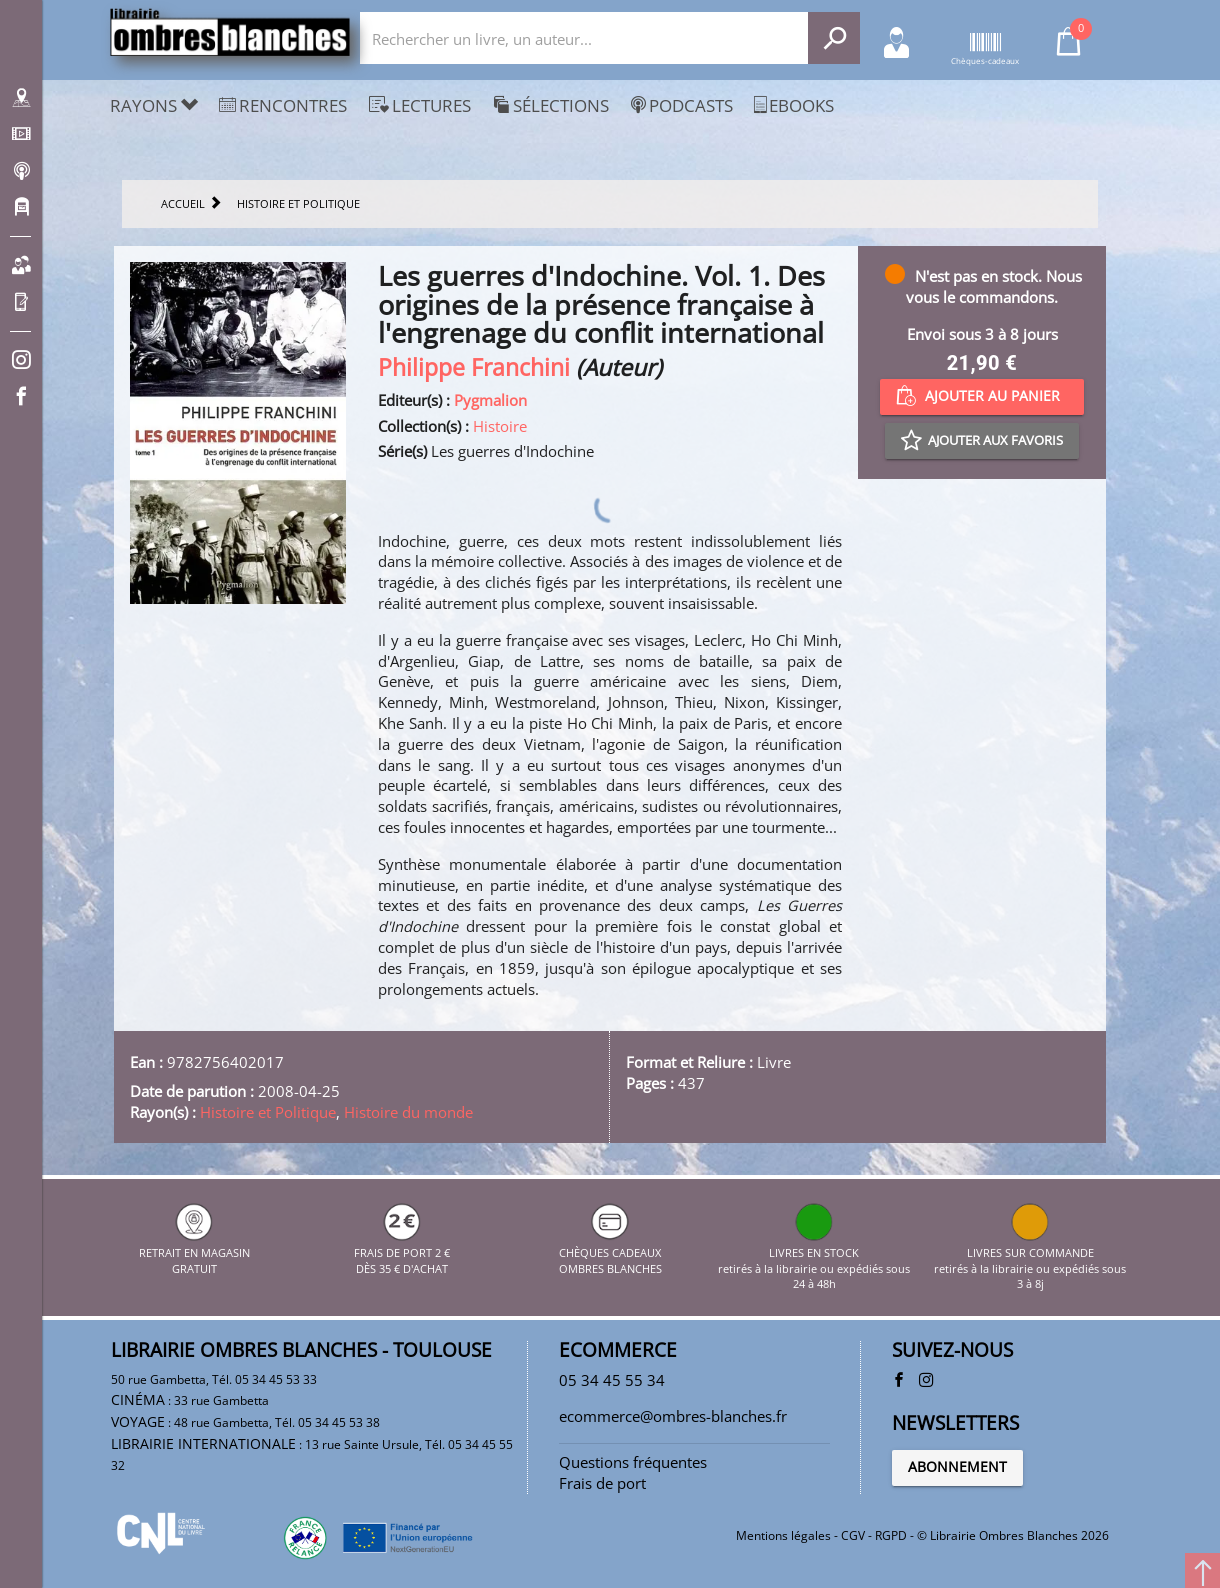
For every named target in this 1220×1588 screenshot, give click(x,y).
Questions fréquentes (633, 1462)
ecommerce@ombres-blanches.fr (673, 1416)
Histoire (500, 426)
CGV (853, 1535)
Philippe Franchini (474, 367)
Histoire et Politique (268, 1112)
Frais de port (602, 1483)
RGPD (891, 1535)
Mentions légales (783, 1535)
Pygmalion (490, 400)
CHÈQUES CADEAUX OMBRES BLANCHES (610, 1252)
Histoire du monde (408, 1112)
